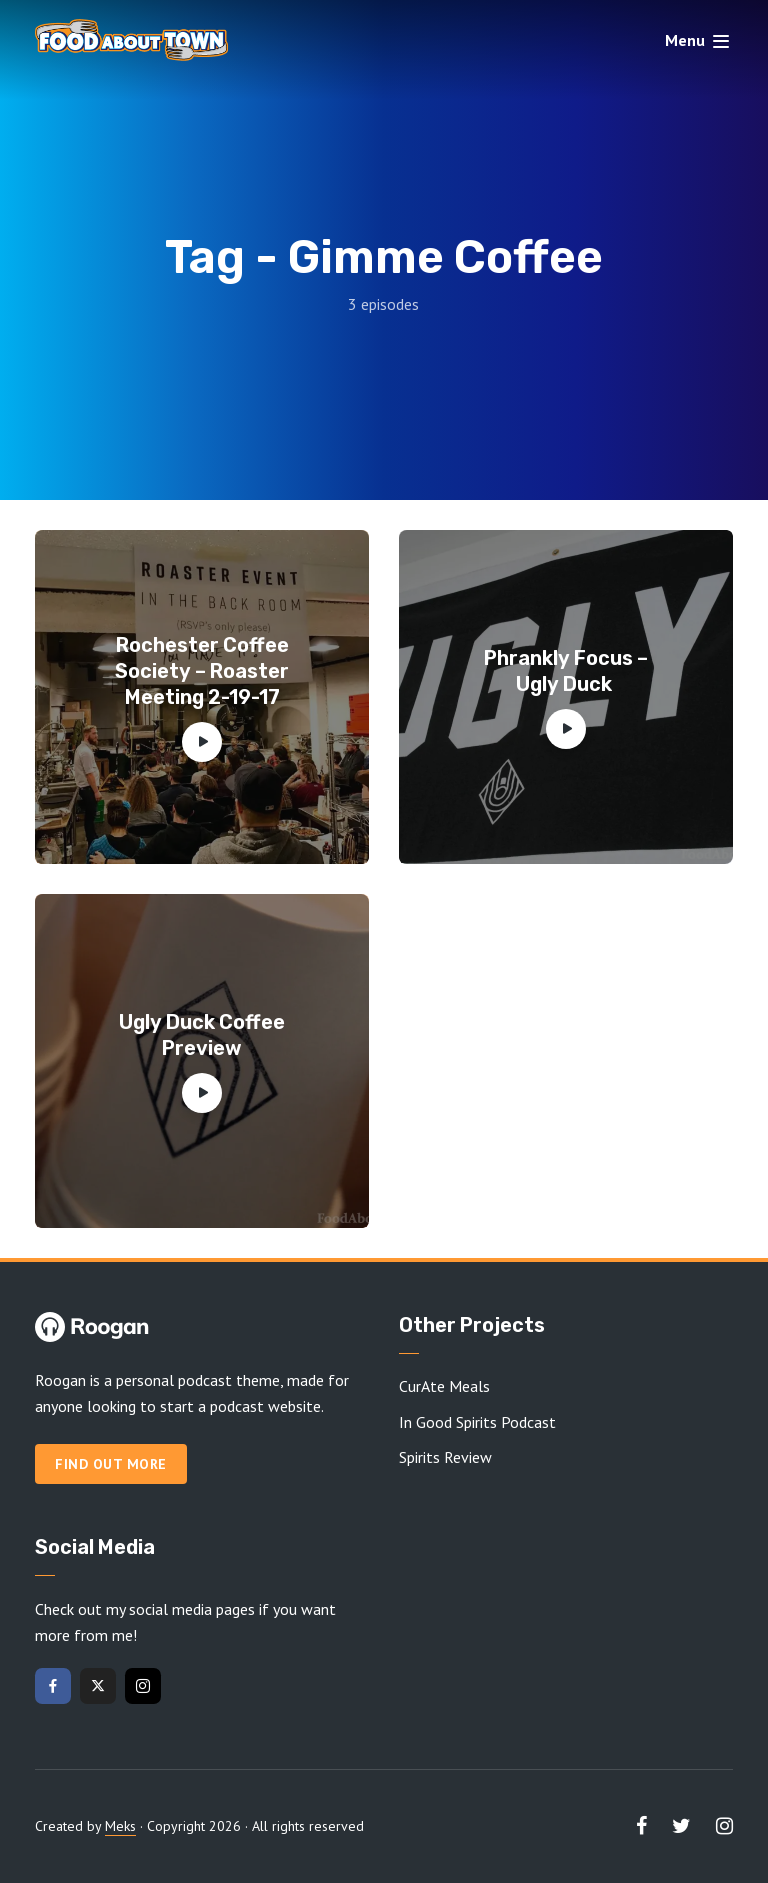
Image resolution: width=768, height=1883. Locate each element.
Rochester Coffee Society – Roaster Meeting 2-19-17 (202, 671)
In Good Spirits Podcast (477, 1422)
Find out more (111, 1464)
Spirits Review (445, 1457)
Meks (120, 1826)
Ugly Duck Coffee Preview (202, 1035)
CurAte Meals (444, 1386)
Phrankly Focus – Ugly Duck (566, 671)
